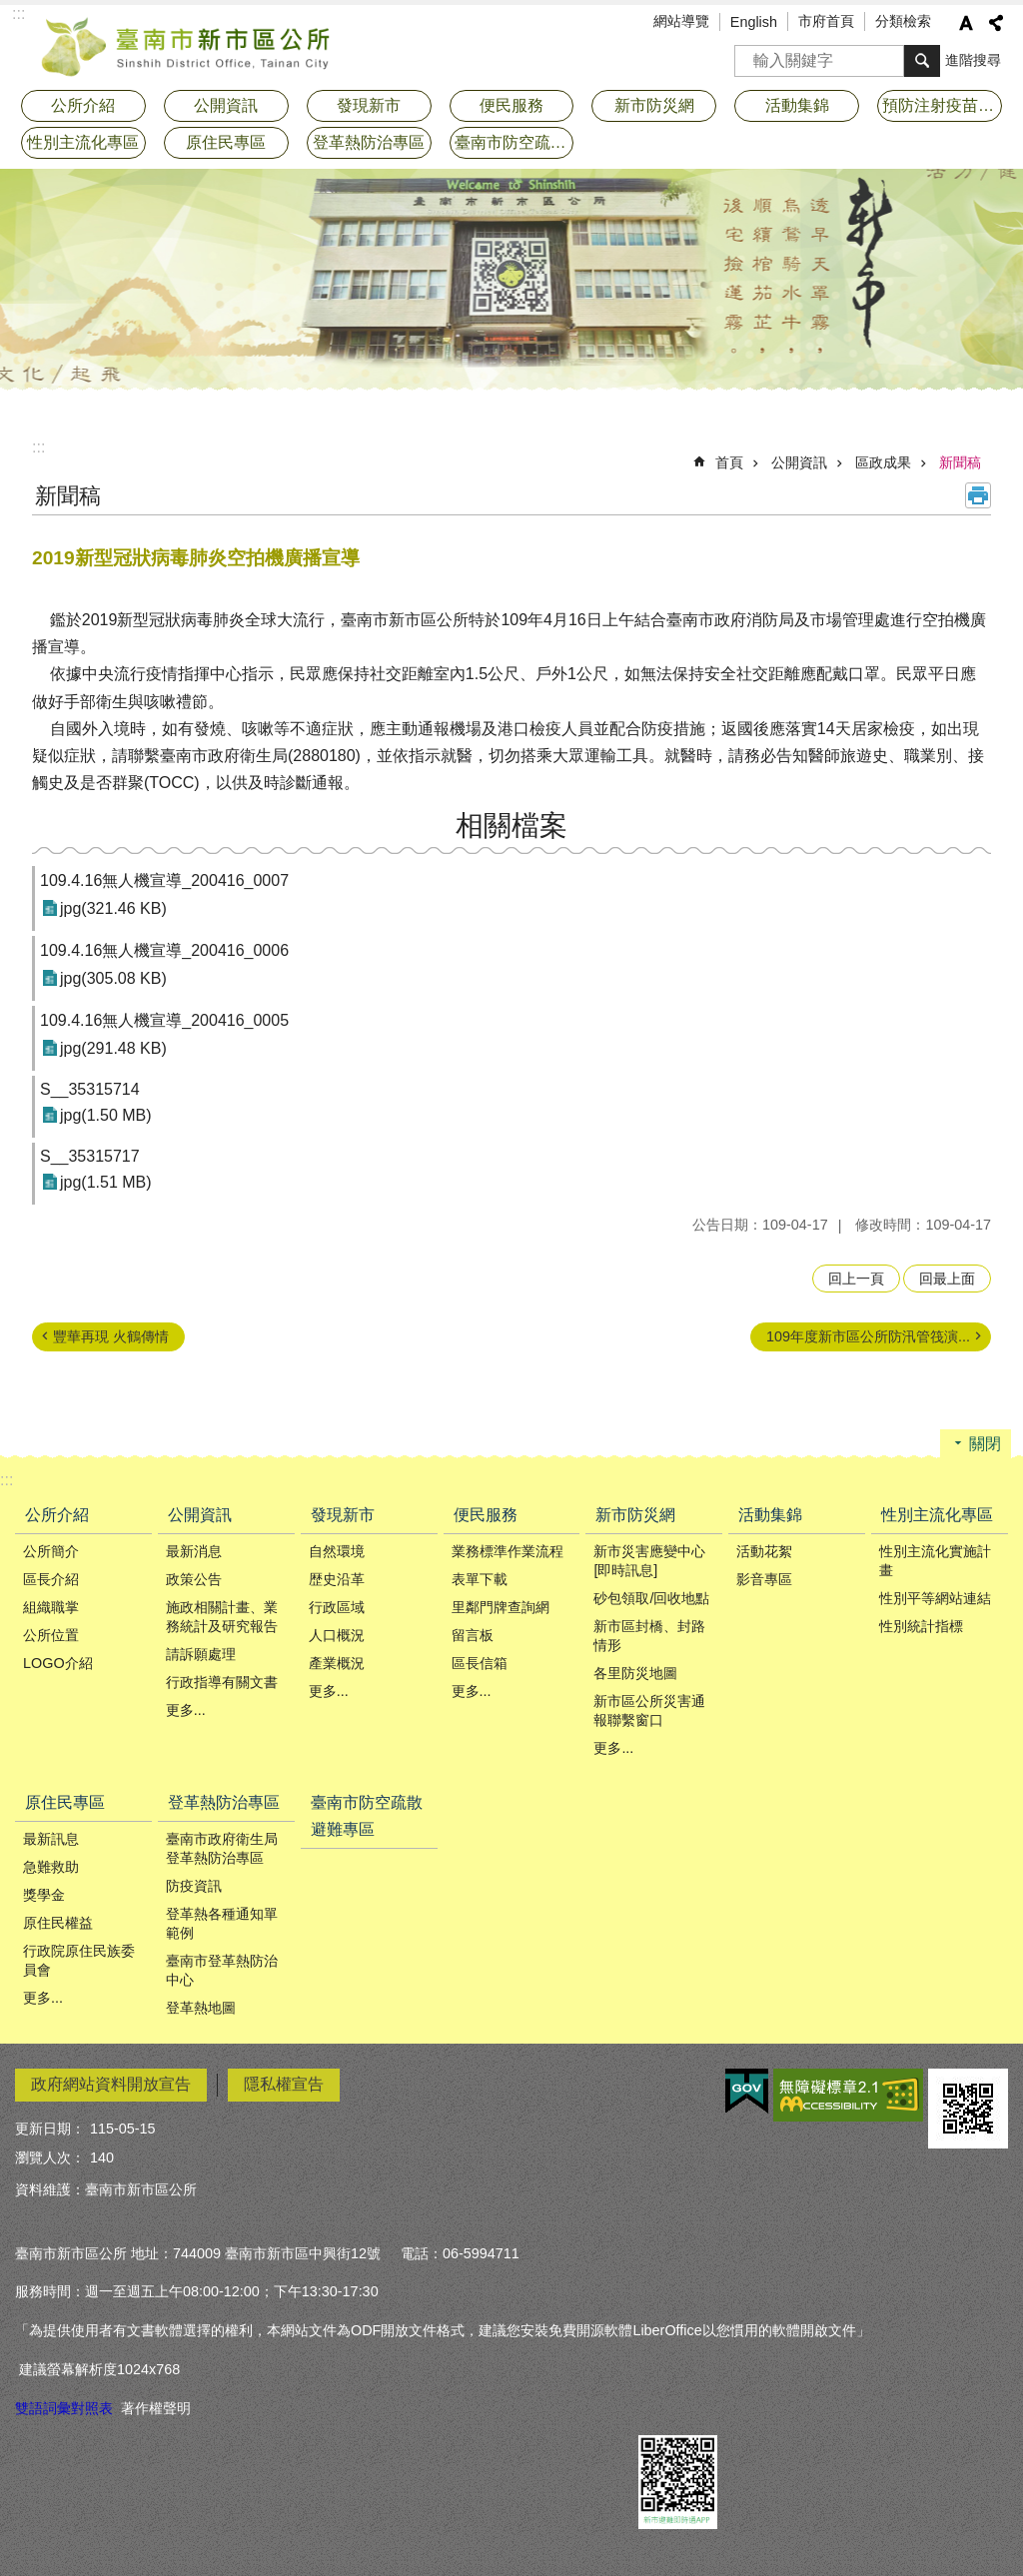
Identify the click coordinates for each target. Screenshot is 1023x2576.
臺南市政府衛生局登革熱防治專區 (222, 1848)
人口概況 (337, 1635)
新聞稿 (960, 462)
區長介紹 (51, 1579)
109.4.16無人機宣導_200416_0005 (164, 1020)
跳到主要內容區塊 (10, 10)
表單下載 (480, 1579)
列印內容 (978, 495)
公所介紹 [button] (83, 105)
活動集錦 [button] (797, 105)
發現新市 (343, 1514)
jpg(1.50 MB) (106, 1115)
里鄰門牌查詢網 (500, 1607)
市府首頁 (826, 21)
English (753, 22)
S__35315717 (90, 1156)
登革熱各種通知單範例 (222, 1923)
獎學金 (44, 1895)
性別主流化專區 (937, 1514)
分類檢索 (903, 21)
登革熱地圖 (201, 2008)
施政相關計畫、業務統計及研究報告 (222, 1616)
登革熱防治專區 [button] (369, 142)
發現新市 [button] (369, 105)
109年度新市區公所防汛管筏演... (868, 1336)
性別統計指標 (921, 1626)
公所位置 (51, 1635)
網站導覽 (681, 21)
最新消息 (194, 1551)
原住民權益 (58, 1923)
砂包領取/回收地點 (651, 1598)
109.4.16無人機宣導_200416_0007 (164, 880)
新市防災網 (635, 1514)
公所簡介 (51, 1551)
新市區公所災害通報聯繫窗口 (649, 1710)
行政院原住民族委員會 (79, 1960)
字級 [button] (966, 23)
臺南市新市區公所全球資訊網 (187, 45)
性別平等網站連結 (935, 1598)
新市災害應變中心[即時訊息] (649, 1560)
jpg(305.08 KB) (113, 978)
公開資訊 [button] (226, 105)
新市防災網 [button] (654, 105)
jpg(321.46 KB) (113, 908)
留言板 (473, 1635)
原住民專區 (65, 1802)
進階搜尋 (973, 60)
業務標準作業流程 (507, 1551)
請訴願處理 (201, 1654)
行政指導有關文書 (222, 1682)
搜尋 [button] (922, 61)
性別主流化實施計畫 (935, 1560)
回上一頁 (856, 1279)
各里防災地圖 (635, 1673)
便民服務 (485, 1514)
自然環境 (337, 1551)
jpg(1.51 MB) (106, 1182)
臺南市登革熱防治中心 (222, 1970)
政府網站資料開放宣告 (111, 2084)
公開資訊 (799, 462)
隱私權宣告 (284, 2084)
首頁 (729, 462)
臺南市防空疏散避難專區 (514, 142)
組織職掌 (51, 1607)
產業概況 (337, 1663)
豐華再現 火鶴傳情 (111, 1336)
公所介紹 (57, 1514)
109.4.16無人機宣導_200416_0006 (164, 950)
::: (38, 446)
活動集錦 (770, 1514)
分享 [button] (996, 23)
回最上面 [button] (947, 1279)
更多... (186, 1710)
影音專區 (764, 1579)
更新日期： (50, 2129)
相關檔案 (511, 825)
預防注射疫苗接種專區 (942, 105)
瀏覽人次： (50, 2157)
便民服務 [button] (511, 105)
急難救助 (51, 1867)
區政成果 (883, 462)
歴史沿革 (337, 1579)
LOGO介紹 (58, 1663)
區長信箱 (480, 1663)
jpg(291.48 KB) (113, 1048)
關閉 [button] (985, 1443)
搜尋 (750, 54)
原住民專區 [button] (226, 142)
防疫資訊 (194, 1886)
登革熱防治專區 (224, 1802)
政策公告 (194, 1579)
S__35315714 (90, 1089)
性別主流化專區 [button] (83, 142)
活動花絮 (764, 1551)
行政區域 (337, 1607)
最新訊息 (51, 1839)
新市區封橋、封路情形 (649, 1635)
